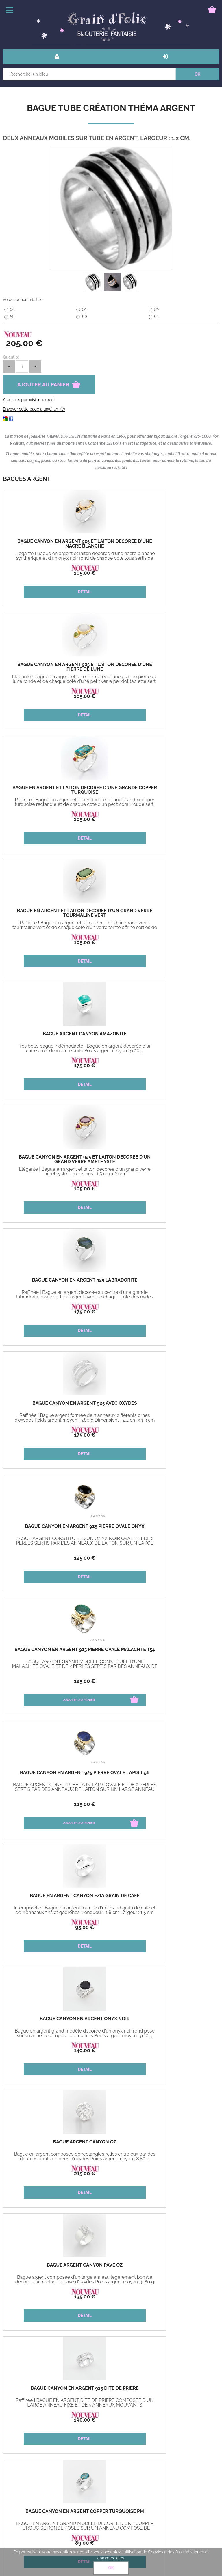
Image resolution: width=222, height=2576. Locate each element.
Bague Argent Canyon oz (165, 1280)
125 (57, 1065)
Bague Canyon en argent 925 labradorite (57, 913)
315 (165, 2297)
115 (155, 2174)
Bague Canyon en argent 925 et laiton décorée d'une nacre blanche (57, 546)
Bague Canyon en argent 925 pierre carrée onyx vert (165, 1775)
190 (165, 1435)
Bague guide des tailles (82, 2478)
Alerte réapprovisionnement (29, 399)
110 (57, 2050)
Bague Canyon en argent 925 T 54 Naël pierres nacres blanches (165, 2144)
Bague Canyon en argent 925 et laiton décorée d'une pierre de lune (165, 546)
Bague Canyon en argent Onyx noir (57, 1280)
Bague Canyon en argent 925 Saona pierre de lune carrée (56, 2267)
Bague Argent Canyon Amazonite (57, 787)
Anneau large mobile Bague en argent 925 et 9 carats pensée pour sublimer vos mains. (165, 2282)
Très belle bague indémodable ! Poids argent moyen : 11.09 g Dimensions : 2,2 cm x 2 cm (57, 1666)
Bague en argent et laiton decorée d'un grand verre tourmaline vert (165, 667)
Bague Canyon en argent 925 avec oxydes (165, 913)
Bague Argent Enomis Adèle (57, 2019)
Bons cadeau (19, 2452)
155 (165, 1804)
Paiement (16, 2465)
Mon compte (72, 2465)
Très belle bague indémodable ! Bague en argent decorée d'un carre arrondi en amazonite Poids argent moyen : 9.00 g (57, 804)
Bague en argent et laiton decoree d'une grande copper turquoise (57, 667)
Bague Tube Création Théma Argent (111, 108)
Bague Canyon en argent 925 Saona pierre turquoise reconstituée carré (56, 1900)
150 (165, 1927)
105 (57, 573)
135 (57, 1435)
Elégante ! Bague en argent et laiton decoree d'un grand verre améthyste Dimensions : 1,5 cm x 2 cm (165, 804)
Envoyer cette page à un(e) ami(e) (34, 409)
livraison (68, 2452)
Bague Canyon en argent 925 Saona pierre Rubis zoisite (56, 2144)
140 (57, 1312)
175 (57, 819)
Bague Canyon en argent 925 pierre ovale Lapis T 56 (56, 1159)
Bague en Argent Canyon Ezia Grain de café (165, 1159)
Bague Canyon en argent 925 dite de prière (165, 1405)
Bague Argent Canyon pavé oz (57, 1403)
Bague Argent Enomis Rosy (165, 1895)
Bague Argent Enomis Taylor (165, 1649)
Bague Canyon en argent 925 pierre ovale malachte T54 (165, 1036)
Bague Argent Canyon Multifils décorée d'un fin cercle (57, 1651)
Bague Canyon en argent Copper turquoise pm (57, 1528)
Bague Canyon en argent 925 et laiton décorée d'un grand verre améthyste (165, 792)
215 (165, 1312)
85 (56, 1804)
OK (111, 2568)
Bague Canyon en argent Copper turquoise (165, 1528)
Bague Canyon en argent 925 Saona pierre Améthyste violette (165, 2021)
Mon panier (17, 2478)
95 (165, 1188)
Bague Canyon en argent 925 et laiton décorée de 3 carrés (57, 1775)
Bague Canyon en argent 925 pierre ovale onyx (56, 1036)
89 (56, 1558)
